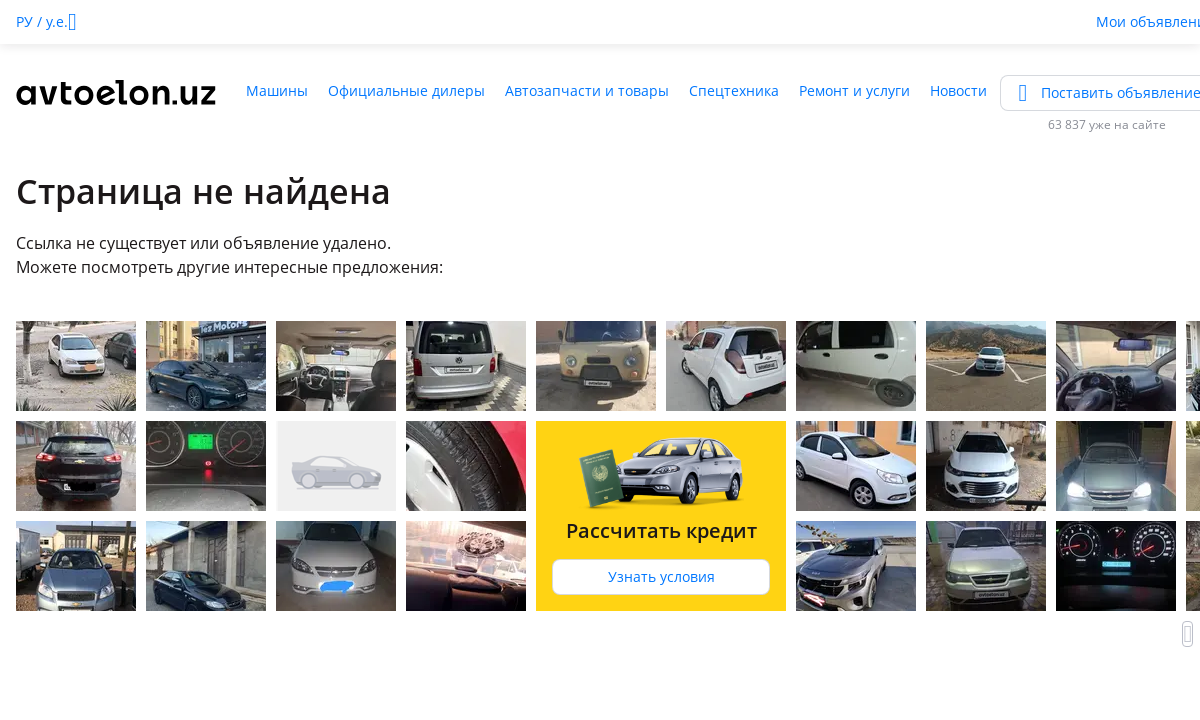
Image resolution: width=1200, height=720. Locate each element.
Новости (958, 90)
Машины (277, 90)
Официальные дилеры (406, 90)
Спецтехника (734, 90)
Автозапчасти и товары (587, 90)
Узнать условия (661, 576)
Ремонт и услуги (854, 90)
